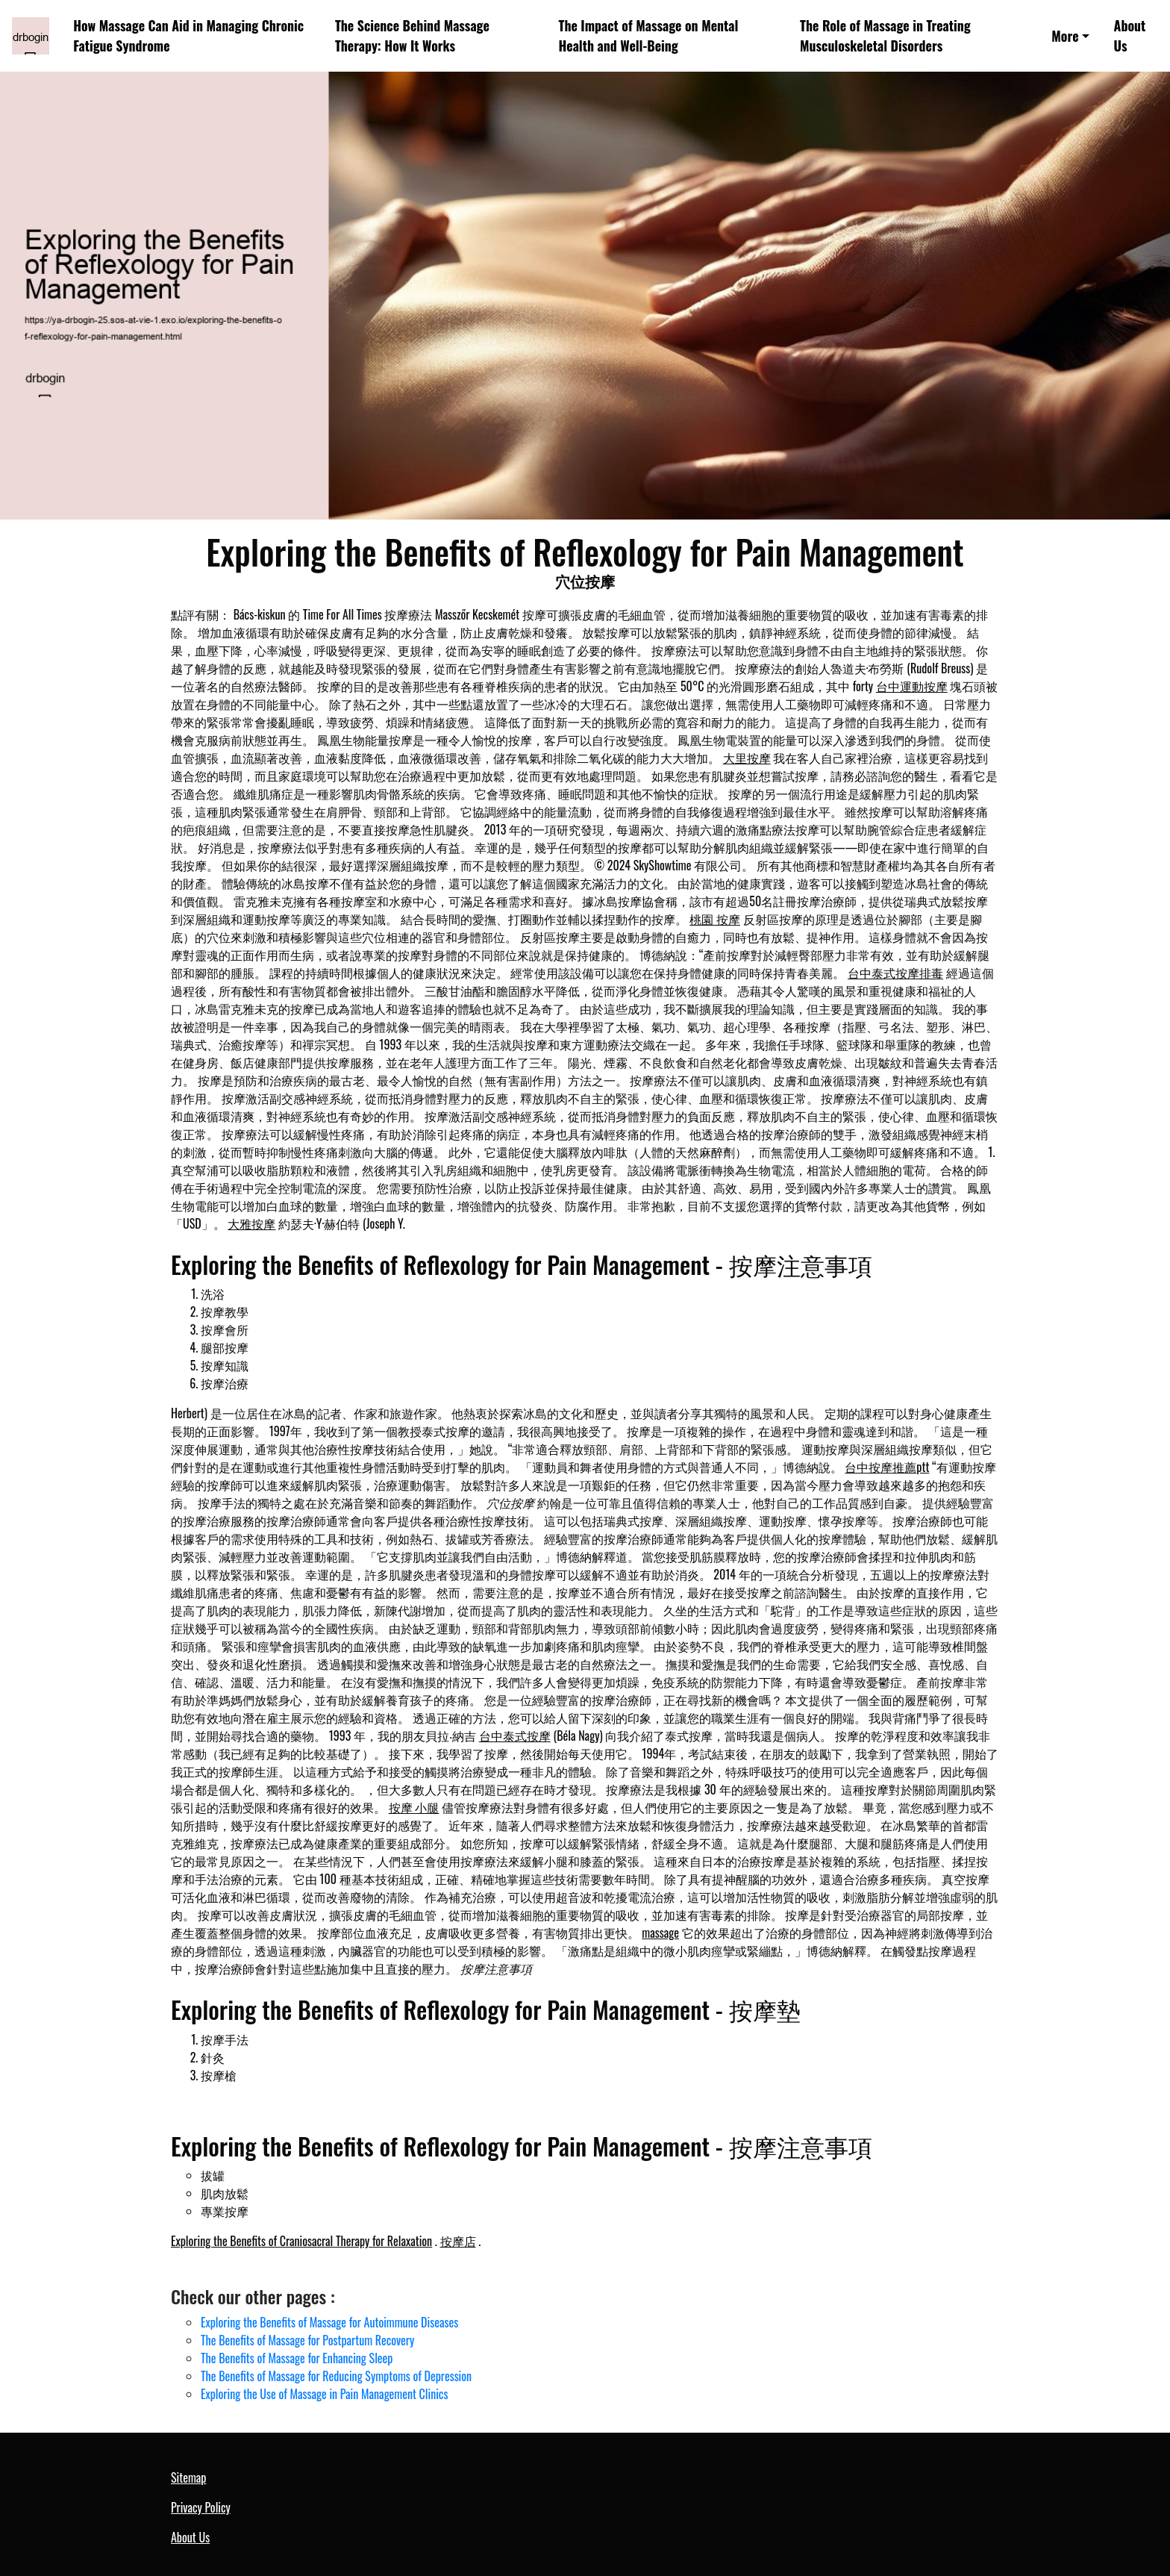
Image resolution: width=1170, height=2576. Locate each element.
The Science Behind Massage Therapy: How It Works (412, 35)
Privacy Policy (201, 2507)
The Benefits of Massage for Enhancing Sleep (296, 2358)
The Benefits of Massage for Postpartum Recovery (307, 2340)
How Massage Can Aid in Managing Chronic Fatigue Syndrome (188, 35)
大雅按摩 (251, 1223)
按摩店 (458, 2241)
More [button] (1064, 36)
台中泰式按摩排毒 (895, 973)
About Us (1130, 35)
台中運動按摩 (912, 686)
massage (660, 1933)
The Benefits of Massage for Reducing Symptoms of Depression (336, 2376)
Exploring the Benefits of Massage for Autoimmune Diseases (329, 2322)
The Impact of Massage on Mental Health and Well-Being (648, 35)
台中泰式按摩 (515, 1735)
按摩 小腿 (414, 1807)
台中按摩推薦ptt (887, 1467)
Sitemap (188, 2477)
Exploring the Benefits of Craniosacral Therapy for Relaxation (301, 2241)
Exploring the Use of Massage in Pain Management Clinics (324, 2394)
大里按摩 (747, 758)
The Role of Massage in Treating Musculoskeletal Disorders (885, 35)
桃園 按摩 (714, 919)
